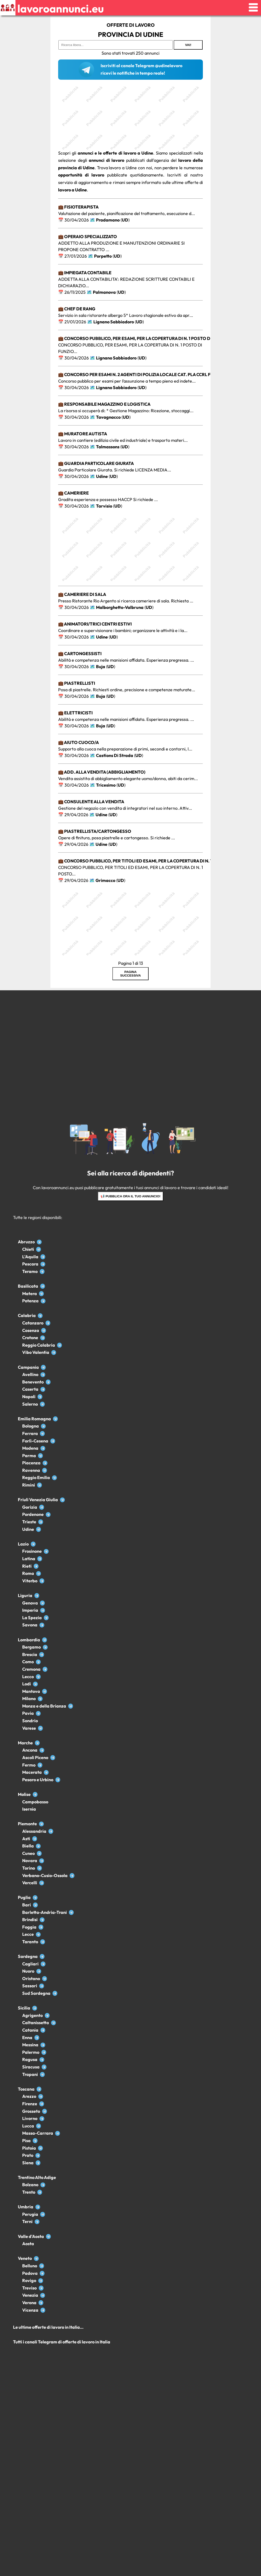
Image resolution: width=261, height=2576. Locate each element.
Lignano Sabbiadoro (113, 322)
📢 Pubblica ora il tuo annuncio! (131, 1196)
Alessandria (34, 1831)
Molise (24, 1794)
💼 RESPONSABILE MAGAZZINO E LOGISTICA (104, 404)
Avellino (30, 1374)
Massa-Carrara (37, 2133)
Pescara (30, 1264)
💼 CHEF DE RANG (76, 309)
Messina (30, 2045)
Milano (29, 1698)
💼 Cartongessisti (80, 653)
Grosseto (31, 2111)
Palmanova (104, 292)
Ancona (29, 1750)
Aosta (28, 2243)
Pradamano (108, 220)
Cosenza (30, 1330)
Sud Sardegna (36, 1993)
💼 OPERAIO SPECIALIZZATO (87, 236)
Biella (28, 1846)
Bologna (30, 1426)
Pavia (28, 1713)
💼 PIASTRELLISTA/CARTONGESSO (94, 831)
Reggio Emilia (36, 1477)
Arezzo (29, 2096)
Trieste (29, 1522)
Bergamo (31, 1647)
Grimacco (105, 880)
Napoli (28, 1396)
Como (28, 1661)
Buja (100, 666)
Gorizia (29, 1507)
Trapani (30, 2074)
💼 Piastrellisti (76, 683)
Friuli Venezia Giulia (38, 1499)
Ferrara (30, 1433)
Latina (28, 1558)
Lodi (26, 1684)
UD (125, 220)
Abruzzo (26, 1242)
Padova (30, 2273)
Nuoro (28, 1971)
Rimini (28, 1485)
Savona (29, 1625)
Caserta (30, 1389)
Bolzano (30, 2184)
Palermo (30, 2052)
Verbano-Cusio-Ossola (45, 1875)
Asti (26, 1838)
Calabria (27, 1315)
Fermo (28, 1765)
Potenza (30, 1301)
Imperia (30, 1610)
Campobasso (35, 1802)
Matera (29, 1293)
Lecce (28, 1934)
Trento (28, 2192)
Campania (28, 1367)
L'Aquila (30, 1256)
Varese (29, 1728)
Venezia (30, 2295)
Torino (28, 1868)
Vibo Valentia (35, 1352)
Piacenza (31, 1463)
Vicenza (30, 2310)
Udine (102, 476)
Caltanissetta (35, 2022)
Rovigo (29, 2280)
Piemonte (27, 1823)
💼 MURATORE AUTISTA (82, 434)
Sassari (29, 1986)
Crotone (30, 1337)
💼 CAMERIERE (73, 493)
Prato (27, 2155)
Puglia (24, 1897)
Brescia (29, 1654)
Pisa (26, 2140)
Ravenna (31, 1470)
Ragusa (29, 2059)
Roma (28, 1573)
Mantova (31, 1691)
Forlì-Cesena (35, 1441)
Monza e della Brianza (44, 1706)
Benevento (33, 1382)
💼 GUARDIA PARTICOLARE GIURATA (96, 463)
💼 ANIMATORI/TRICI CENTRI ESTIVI (95, 624)
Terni (27, 2221)
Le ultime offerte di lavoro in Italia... (48, 2327)
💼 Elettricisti (75, 713)
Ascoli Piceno (35, 1757)
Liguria (25, 1595)
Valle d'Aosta (31, 2236)
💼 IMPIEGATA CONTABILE (84, 272)
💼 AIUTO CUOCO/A (78, 742)
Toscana (26, 2089)
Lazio (23, 1544)
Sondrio (30, 1720)
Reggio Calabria (38, 1345)
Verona (29, 2302)
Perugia (30, 2214)
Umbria (25, 2207)
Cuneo (28, 1853)
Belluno (29, 2266)
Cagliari (30, 1964)
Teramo (30, 1271)
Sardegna (28, 1956)
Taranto (30, 1941)
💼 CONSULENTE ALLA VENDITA (91, 801)
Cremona (31, 1669)
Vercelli (29, 1882)
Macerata (32, 1772)
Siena (28, 2162)
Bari (26, 1905)
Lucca (28, 2126)
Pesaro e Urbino (37, 1779)
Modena (30, 1448)
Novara (29, 1860)
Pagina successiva (130, 973)
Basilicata (28, 1286)
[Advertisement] (130, 116)
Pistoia (29, 2148)
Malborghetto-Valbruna (120, 607)
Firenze (29, 2103)
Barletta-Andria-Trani (44, 1912)
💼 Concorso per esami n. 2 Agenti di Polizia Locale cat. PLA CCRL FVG (137, 374)
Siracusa (31, 2067)
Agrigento (32, 2015)
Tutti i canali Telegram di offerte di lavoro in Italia (61, 2342)
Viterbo (29, 1581)
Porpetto (103, 256)
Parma (29, 1455)
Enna (27, 2037)
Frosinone (32, 1551)
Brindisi (30, 1919)
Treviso (29, 2288)
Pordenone (33, 1514)
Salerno (30, 1404)
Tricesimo (106, 785)
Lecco (28, 1676)
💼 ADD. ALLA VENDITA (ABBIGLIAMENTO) (101, 772)
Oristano (31, 1978)
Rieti (27, 1566)
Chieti (28, 1249)
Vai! (188, 45)
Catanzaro (32, 1323)
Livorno (29, 2118)
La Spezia (32, 1617)
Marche (25, 1743)
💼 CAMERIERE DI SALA (82, 594)
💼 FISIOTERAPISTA (78, 207)
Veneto (25, 2258)
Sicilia (24, 2008)
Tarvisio (104, 506)
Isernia (29, 1809)
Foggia (29, 1927)
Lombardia (29, 1640)
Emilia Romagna (34, 1419)
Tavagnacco (108, 417)
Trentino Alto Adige (37, 2177)
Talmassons (107, 447)
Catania (30, 2030)
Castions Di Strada (114, 755)
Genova (30, 1603)
